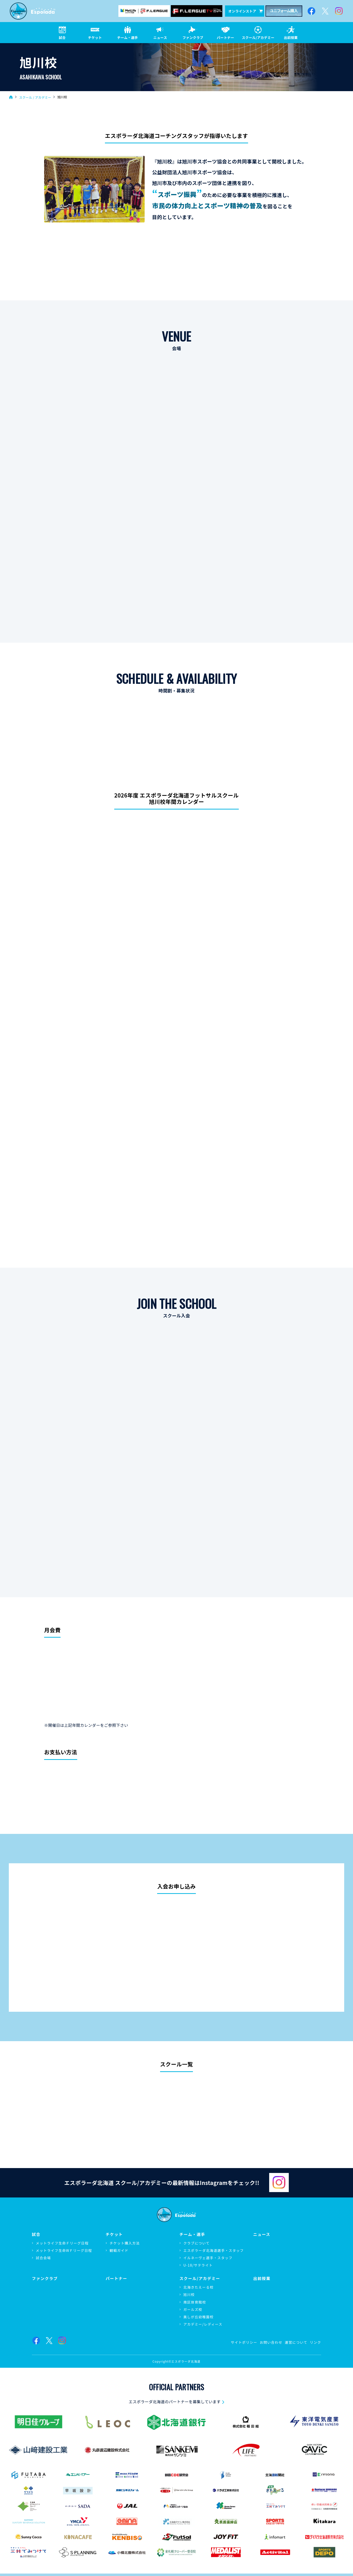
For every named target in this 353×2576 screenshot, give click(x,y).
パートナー (116, 2278)
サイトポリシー (244, 2342)
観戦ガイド (119, 2250)
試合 (36, 2234)
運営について (296, 2342)
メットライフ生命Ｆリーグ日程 (62, 2243)
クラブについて (196, 2243)
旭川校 (189, 2294)
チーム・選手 (192, 2234)
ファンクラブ (45, 2278)
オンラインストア (245, 11)
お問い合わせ (271, 2342)
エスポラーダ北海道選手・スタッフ (213, 2250)
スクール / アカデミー (35, 97)
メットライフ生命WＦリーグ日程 (64, 2250)
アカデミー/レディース (202, 2324)
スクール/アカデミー (199, 2278)
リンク (315, 2342)
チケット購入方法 (125, 2243)
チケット (114, 2234)
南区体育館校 (194, 2302)
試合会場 (43, 2258)
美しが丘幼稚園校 (198, 2317)
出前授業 (261, 2278)
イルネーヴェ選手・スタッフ (207, 2258)
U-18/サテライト (198, 2265)
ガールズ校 (192, 2309)
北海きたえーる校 (198, 2287)
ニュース (261, 2234)
